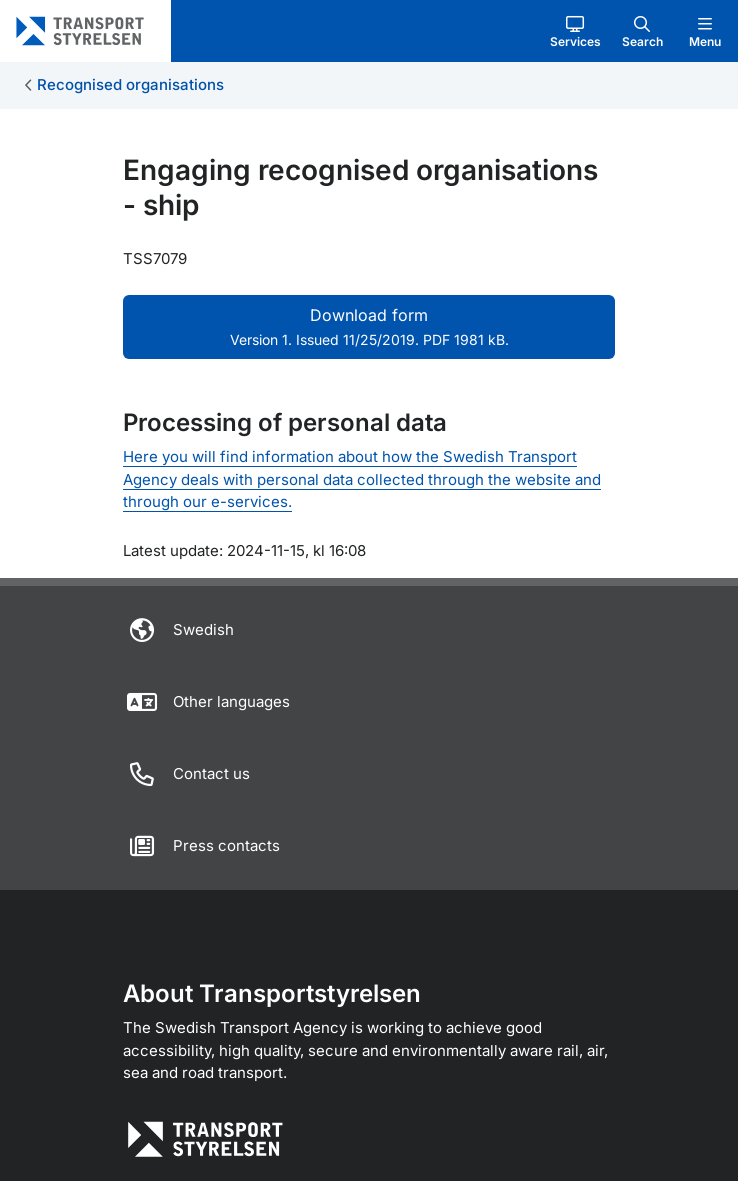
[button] (575, 31)
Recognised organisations (130, 84)
